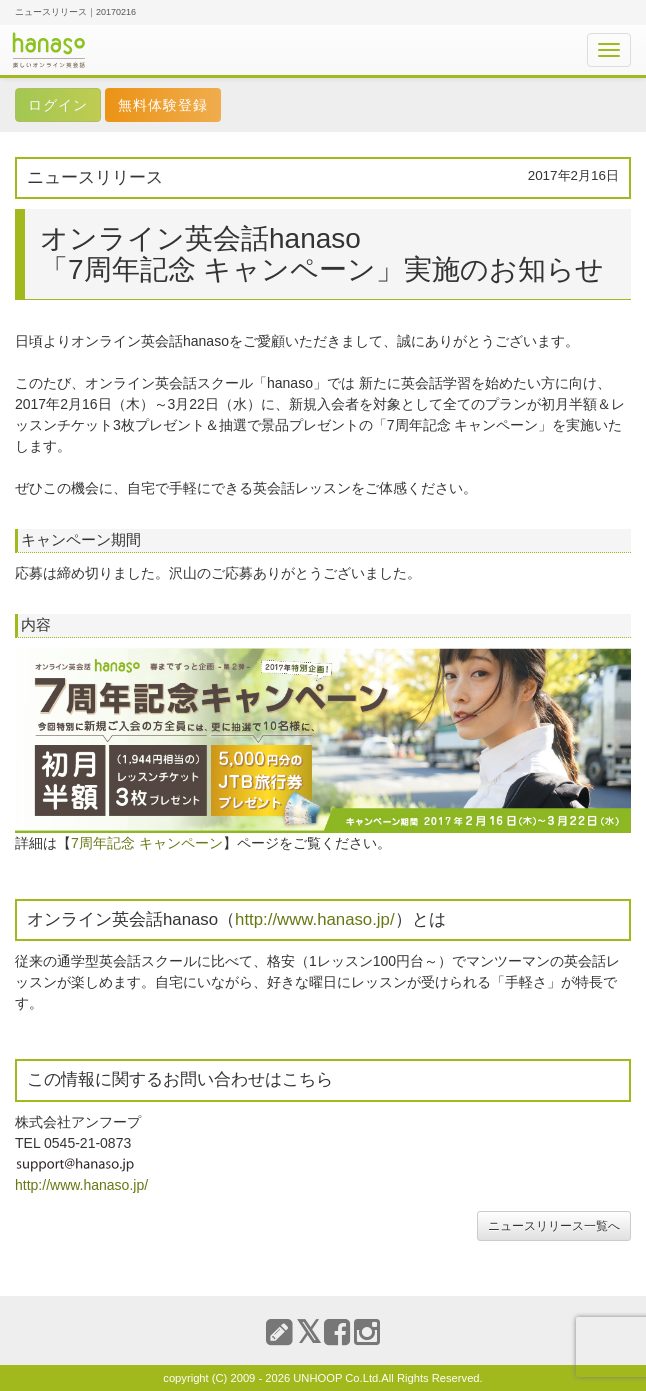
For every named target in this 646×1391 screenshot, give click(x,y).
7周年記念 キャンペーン (147, 843)
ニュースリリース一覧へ (554, 1226)
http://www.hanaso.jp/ (315, 919)
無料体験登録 (163, 105)
